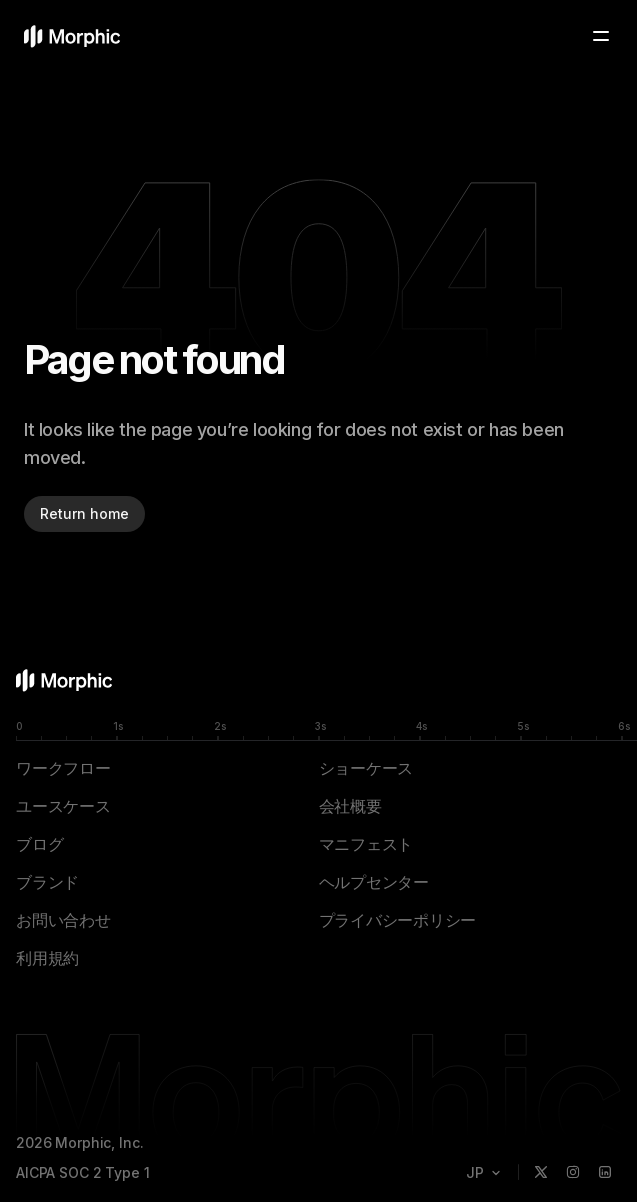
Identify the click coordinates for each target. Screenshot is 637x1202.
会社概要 (350, 806)
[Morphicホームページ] (72, 36)
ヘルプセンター (374, 882)
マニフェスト (366, 844)
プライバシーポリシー (398, 920)
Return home (84, 513)
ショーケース (366, 768)
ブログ (39, 844)
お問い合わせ (63, 920)
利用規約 (47, 958)
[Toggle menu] (601, 36)
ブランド (47, 882)
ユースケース (63, 806)
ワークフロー (63, 768)
